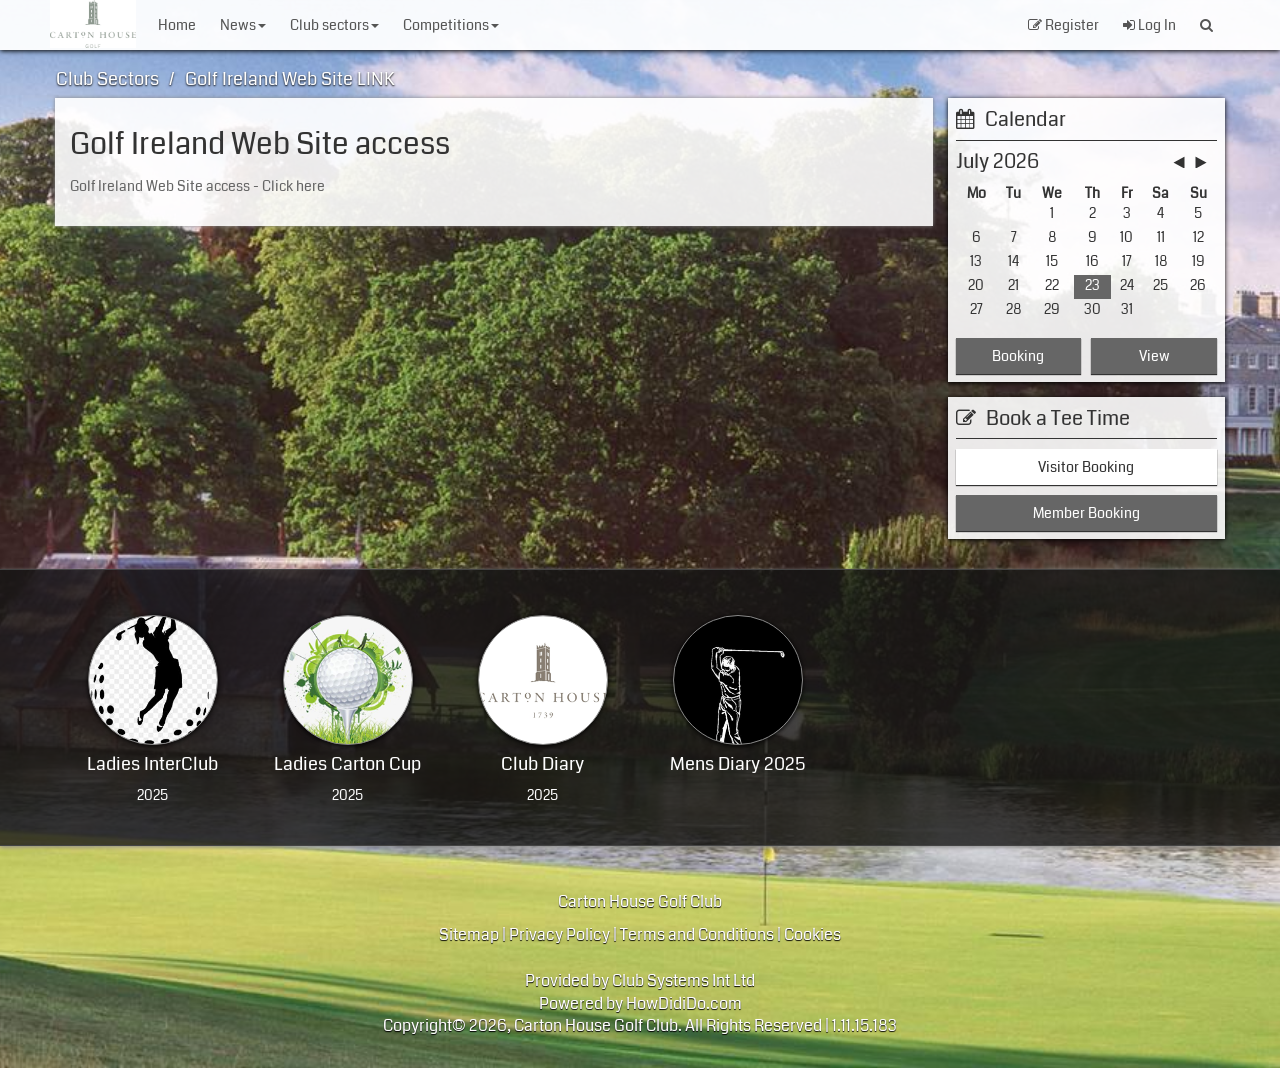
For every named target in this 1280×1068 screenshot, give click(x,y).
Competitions (451, 25)
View (1154, 356)
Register (1063, 25)
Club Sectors (334, 25)
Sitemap (469, 934)
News (243, 25)
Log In (1149, 25)
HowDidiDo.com (684, 1003)
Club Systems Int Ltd (683, 980)
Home (177, 25)
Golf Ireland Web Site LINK (290, 79)
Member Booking (1086, 513)
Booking (1018, 356)
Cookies (812, 934)
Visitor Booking (1086, 467)
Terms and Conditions (697, 934)
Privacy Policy (559, 934)
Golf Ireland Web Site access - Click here (197, 186)
